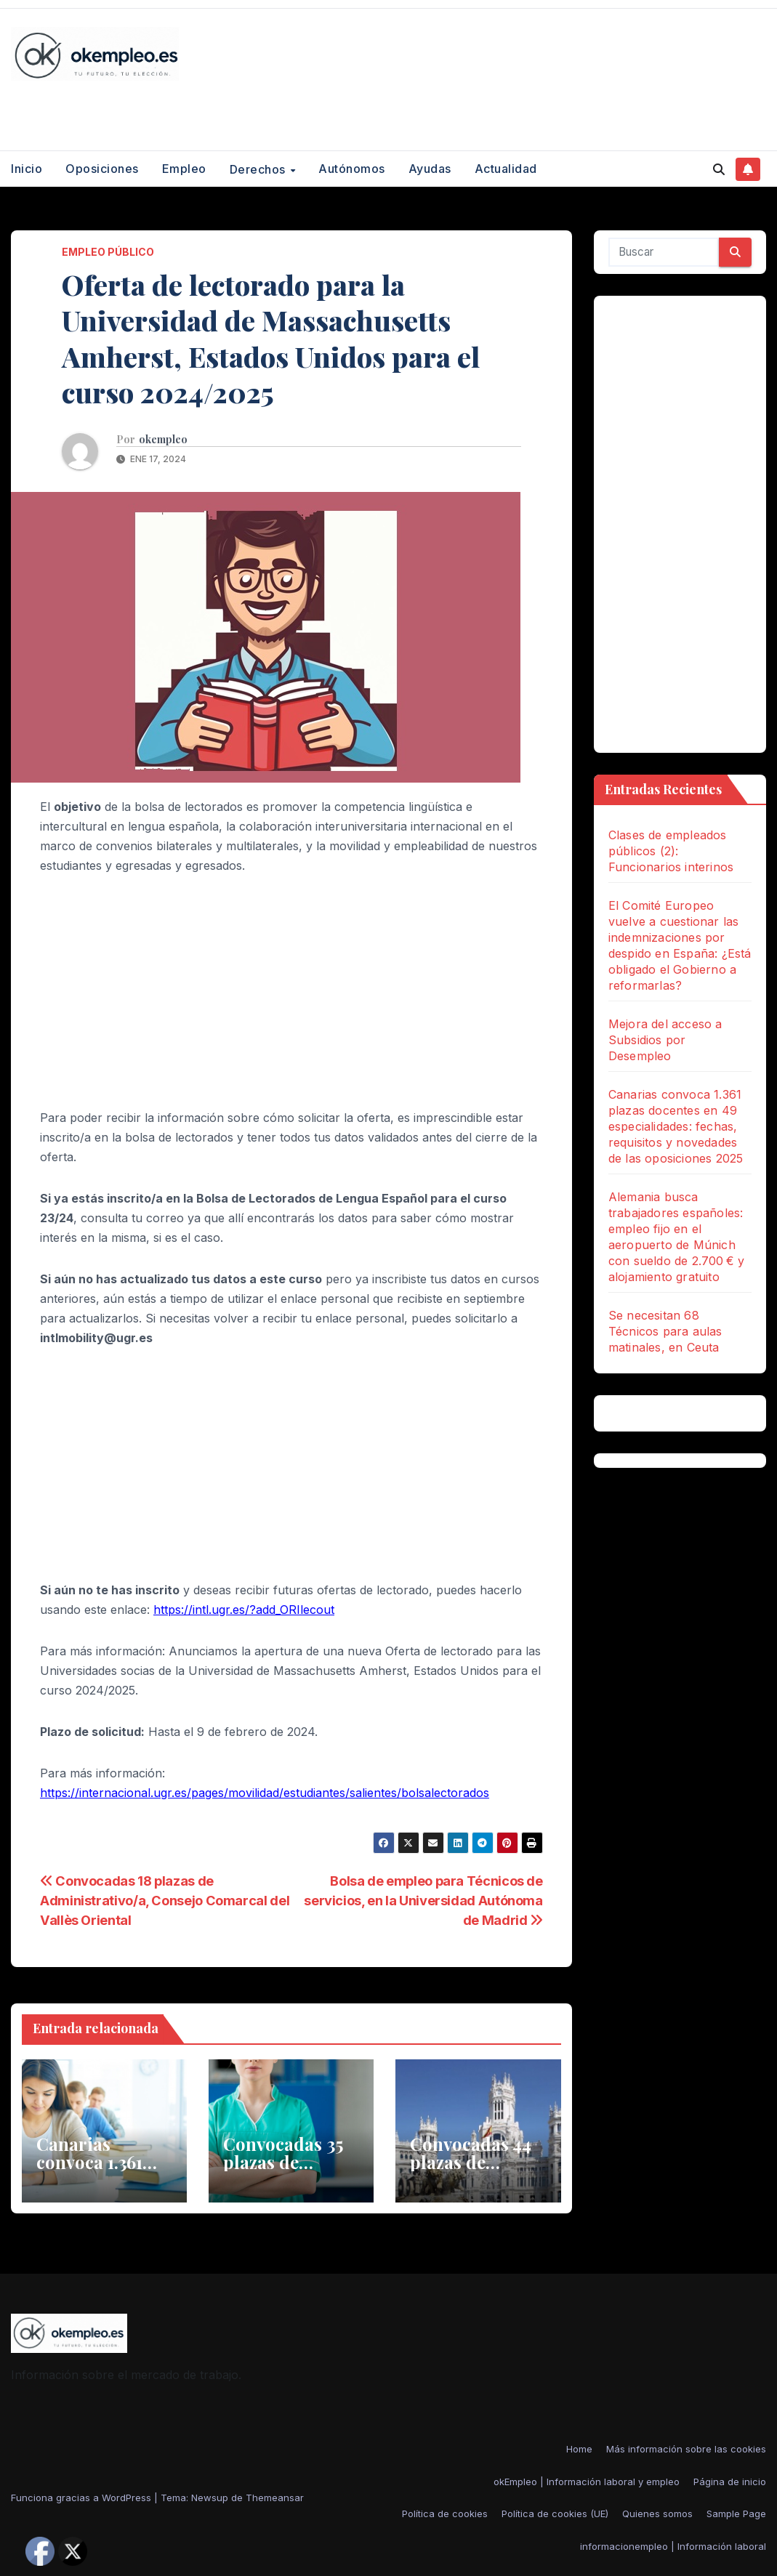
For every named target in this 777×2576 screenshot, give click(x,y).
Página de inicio (729, 2481)
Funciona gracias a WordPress (82, 2497)
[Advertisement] (291, 999)
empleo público (108, 252)
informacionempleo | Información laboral (673, 2546)
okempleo (163, 439)
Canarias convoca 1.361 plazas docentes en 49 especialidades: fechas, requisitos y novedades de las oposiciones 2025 (676, 1126)
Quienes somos (657, 2513)
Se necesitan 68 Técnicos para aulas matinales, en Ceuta (665, 1331)
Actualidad (506, 168)
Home (579, 2449)
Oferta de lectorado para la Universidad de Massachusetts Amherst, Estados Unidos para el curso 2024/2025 (271, 338)
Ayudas (429, 168)
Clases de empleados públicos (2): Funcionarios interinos (670, 851)
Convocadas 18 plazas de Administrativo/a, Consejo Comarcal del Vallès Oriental (164, 1900)
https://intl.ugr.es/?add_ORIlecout (243, 1609)
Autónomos (351, 168)
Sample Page (736, 2513)
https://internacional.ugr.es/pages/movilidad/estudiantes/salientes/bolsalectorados (264, 1792)
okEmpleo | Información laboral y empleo (587, 2481)
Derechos (259, 169)
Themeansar (275, 2497)
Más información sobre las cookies (686, 2449)
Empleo (184, 168)
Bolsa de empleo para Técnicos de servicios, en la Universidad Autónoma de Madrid (423, 1900)
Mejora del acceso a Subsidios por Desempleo (665, 1040)
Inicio (26, 168)
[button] (719, 169)
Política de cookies (445, 2513)
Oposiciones (102, 168)
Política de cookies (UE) (555, 2513)
